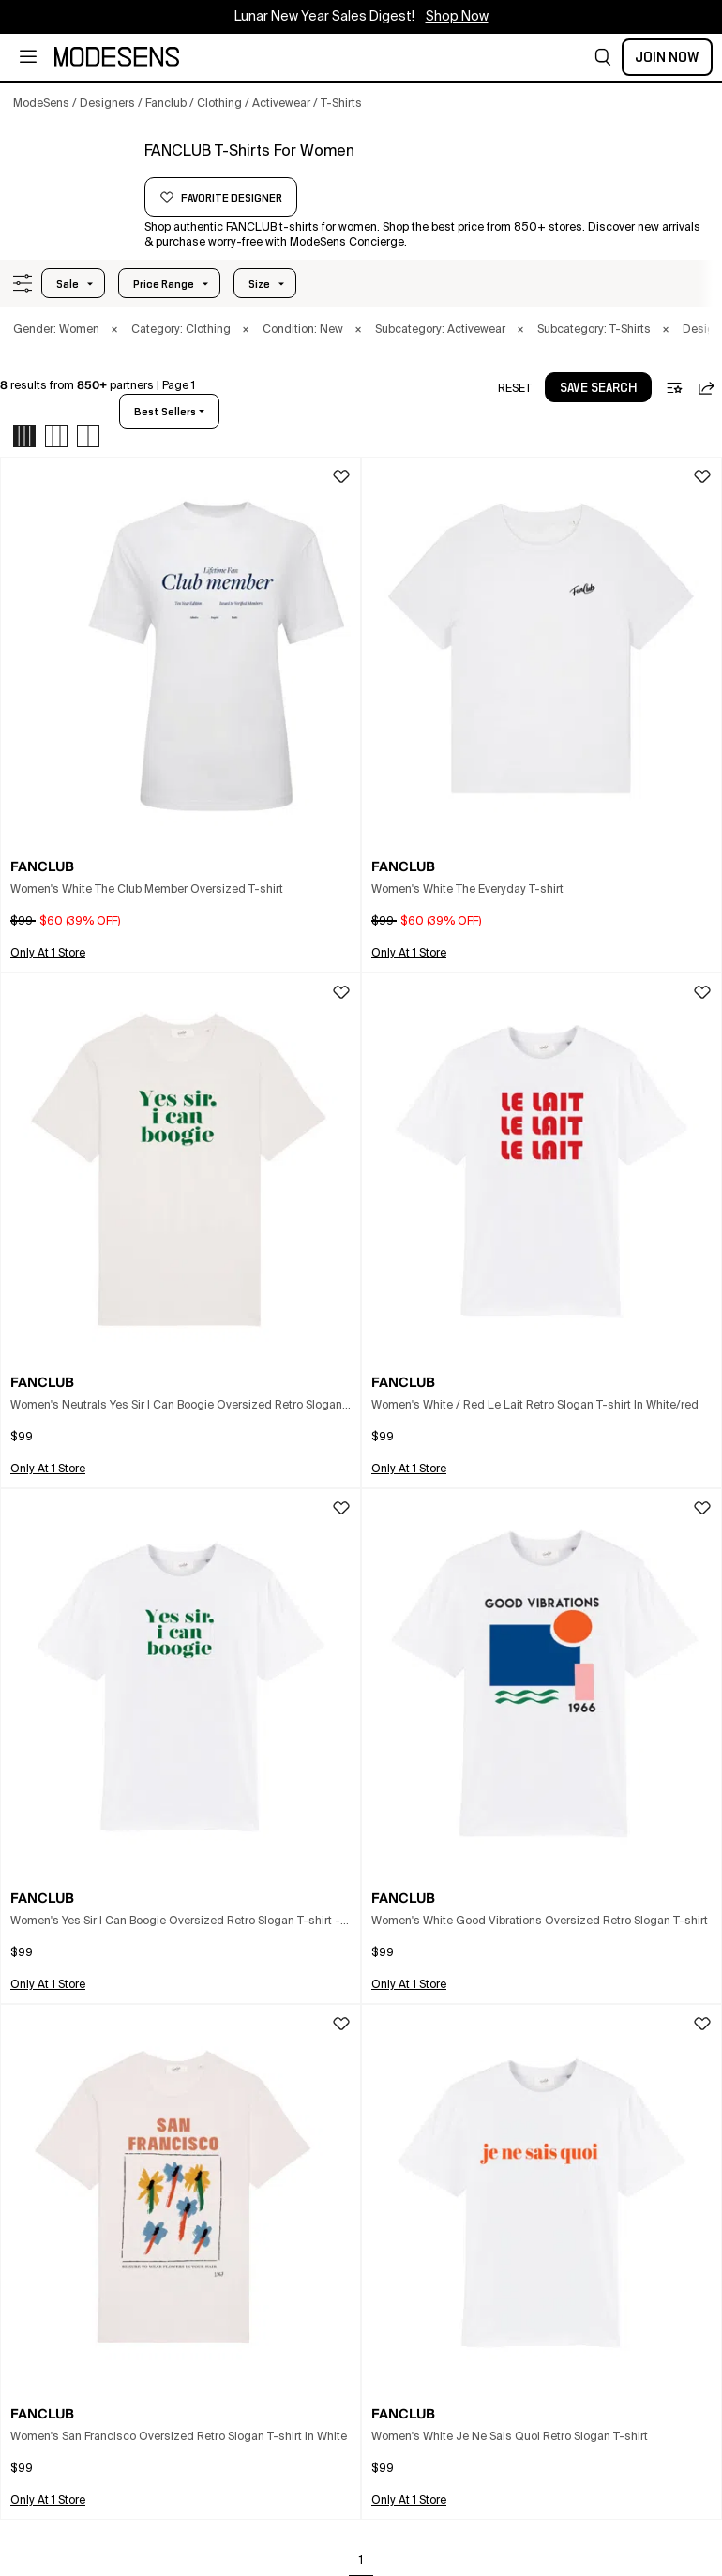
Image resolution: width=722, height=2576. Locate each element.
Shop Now (457, 16)
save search (598, 388)
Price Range (163, 284)
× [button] (114, 330)
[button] (603, 57)
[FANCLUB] (72, 175)
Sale (67, 284)
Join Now (667, 57)
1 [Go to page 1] (361, 2561)
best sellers (165, 411)
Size (259, 284)
